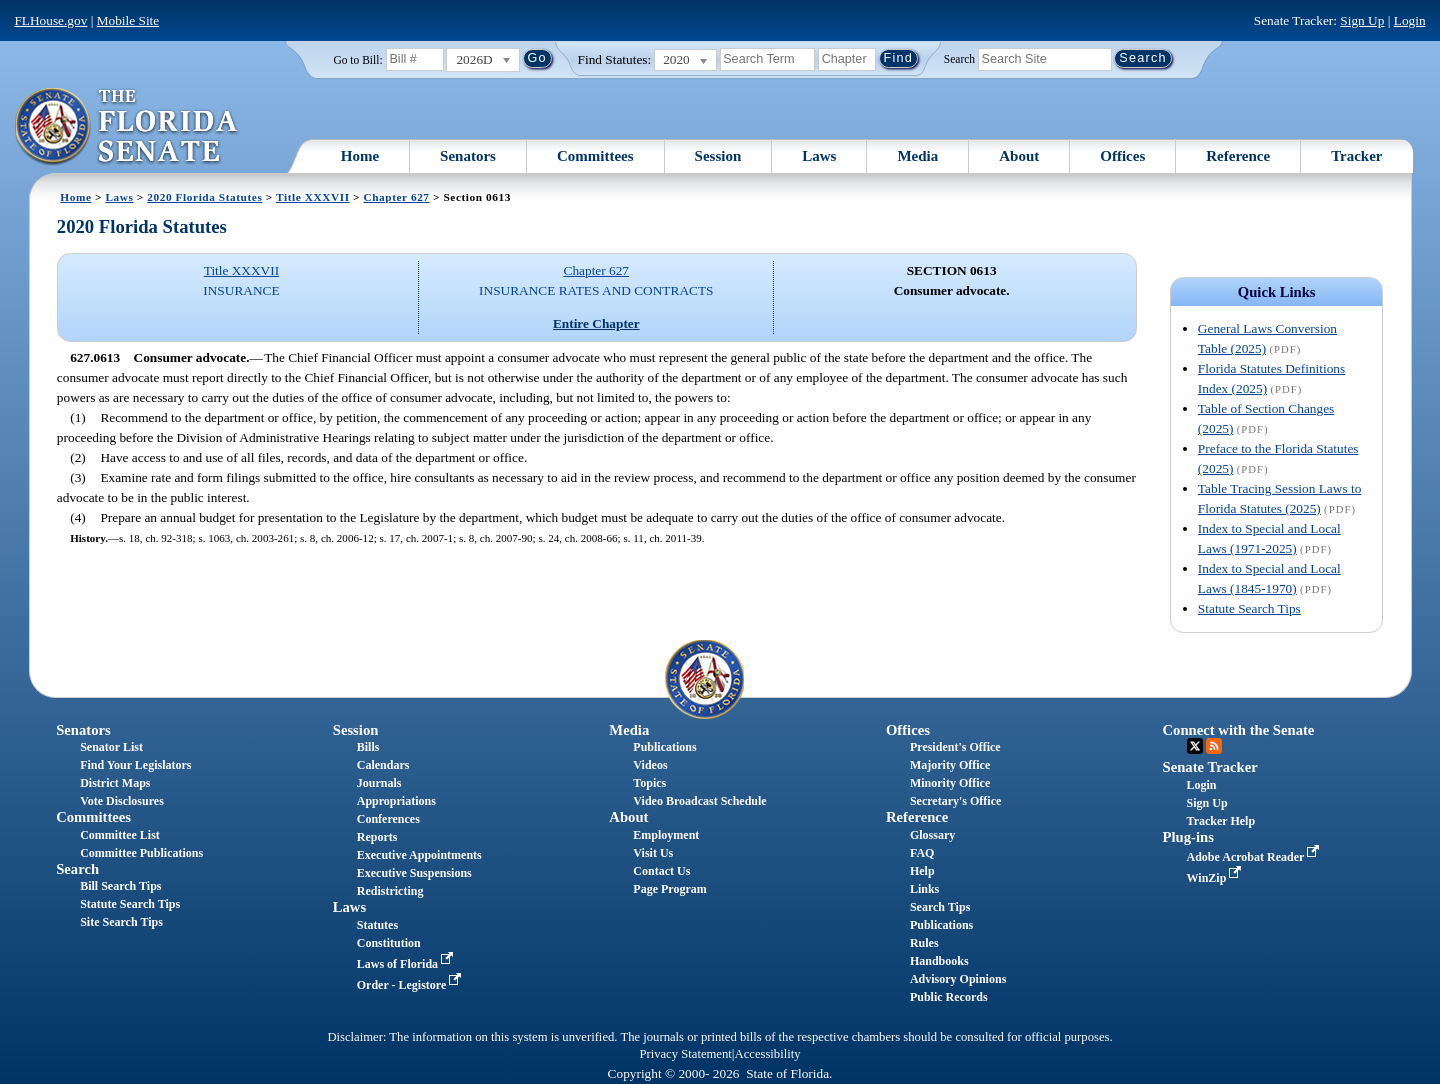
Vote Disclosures (122, 801)
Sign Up (1362, 20)
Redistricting (390, 891)
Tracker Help (1221, 821)
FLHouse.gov (50, 20)
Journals (379, 783)
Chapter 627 (396, 197)
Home (360, 156)
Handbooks (939, 961)
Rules (924, 943)
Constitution (389, 943)
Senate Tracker (1210, 767)
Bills (368, 747)
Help (922, 871)
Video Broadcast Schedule (699, 801)
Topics (649, 783)
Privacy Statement (685, 1054)
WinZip (1216, 878)
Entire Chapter (596, 323)
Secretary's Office (955, 801)
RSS (1214, 746)
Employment (666, 835)
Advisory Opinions (958, 979)
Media (917, 156)
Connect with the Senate (1239, 730)
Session (718, 156)
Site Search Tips (121, 922)
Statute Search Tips (1249, 608)
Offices (1122, 156)
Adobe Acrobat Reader (1255, 857)
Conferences (388, 819)
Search (959, 58)
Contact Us (661, 871)
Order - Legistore (411, 985)
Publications (664, 747)
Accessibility (768, 1054)
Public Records (949, 997)
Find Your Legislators (135, 765)
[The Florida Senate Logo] (127, 127)
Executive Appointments (419, 855)
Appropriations (396, 801)
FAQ (922, 853)
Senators (468, 156)
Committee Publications (141, 853)
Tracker (1356, 156)
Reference (1238, 156)
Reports (377, 837)
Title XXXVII (313, 197)
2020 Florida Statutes (204, 197)
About (1019, 156)
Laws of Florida (407, 964)
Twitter (1195, 746)
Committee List (120, 835)
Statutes (377, 925)
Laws (819, 156)
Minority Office (950, 783)
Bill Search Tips (120, 886)
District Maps (115, 783)
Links (924, 889)
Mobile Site (128, 20)
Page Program (669, 889)
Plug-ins (1188, 837)
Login (1410, 20)
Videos (650, 765)
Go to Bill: (357, 60)
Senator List (111, 747)
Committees (595, 156)
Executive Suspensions (414, 873)
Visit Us (653, 853)
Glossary (932, 835)
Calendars (383, 765)
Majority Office (950, 765)
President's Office (955, 747)
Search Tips (940, 907)
